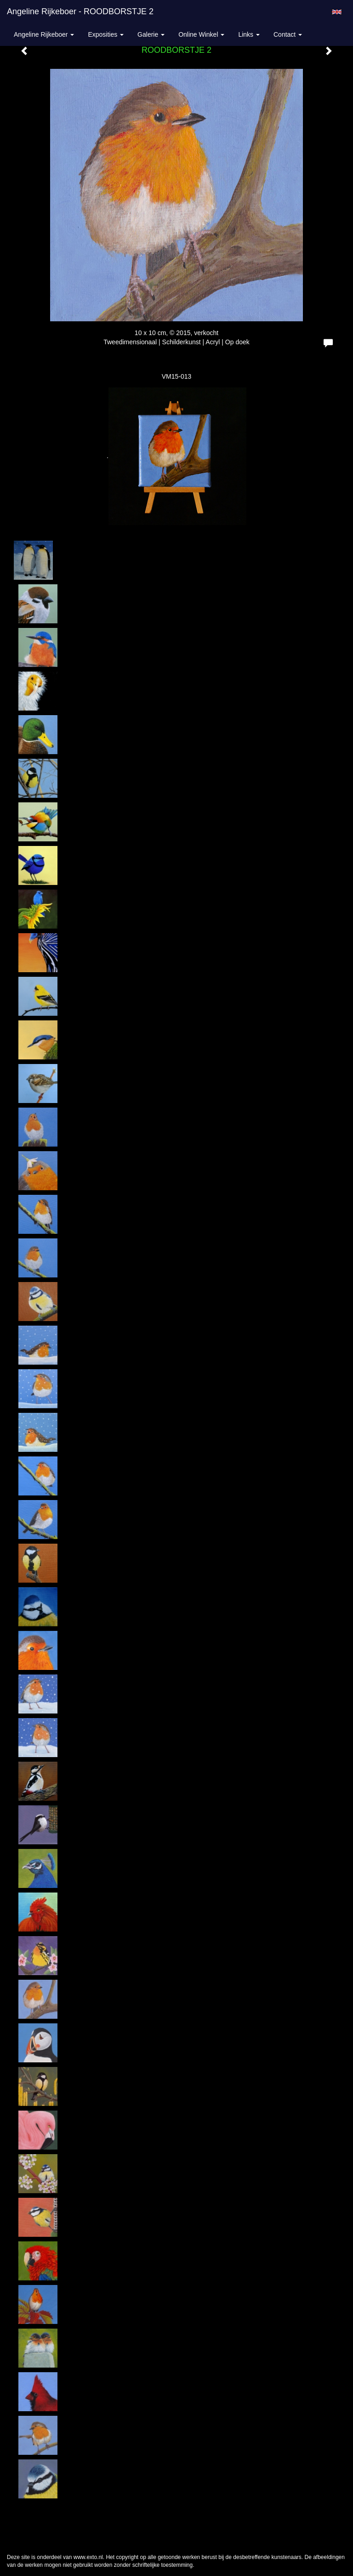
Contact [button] (287, 34)
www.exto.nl (88, 2557)
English (336, 12)
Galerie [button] (151, 34)
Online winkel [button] (201, 34)
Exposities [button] (106, 34)
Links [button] (249, 34)
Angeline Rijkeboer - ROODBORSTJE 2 (80, 11)
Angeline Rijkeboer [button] (44, 34)
